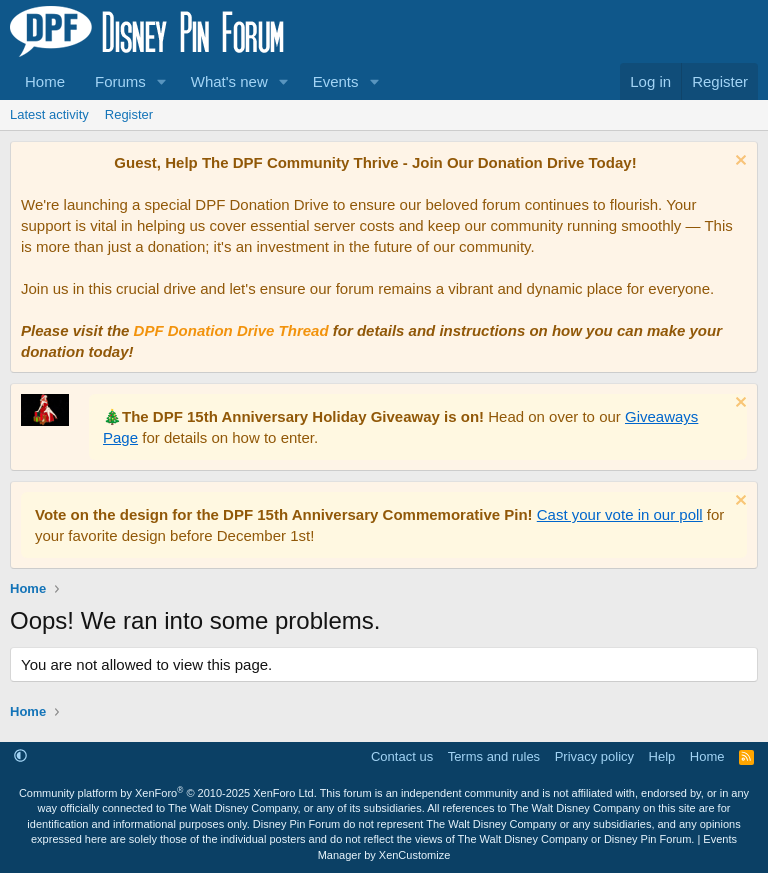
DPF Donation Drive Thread (231, 330)
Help (662, 756)
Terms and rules (494, 756)
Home (45, 81)
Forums (120, 81)
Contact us (402, 756)
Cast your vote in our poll (620, 514)
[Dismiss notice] (738, 162)
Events (336, 81)
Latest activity (49, 114)
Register (129, 114)
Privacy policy (594, 756)
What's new (229, 81)
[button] (162, 81)
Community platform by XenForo (168, 793)
